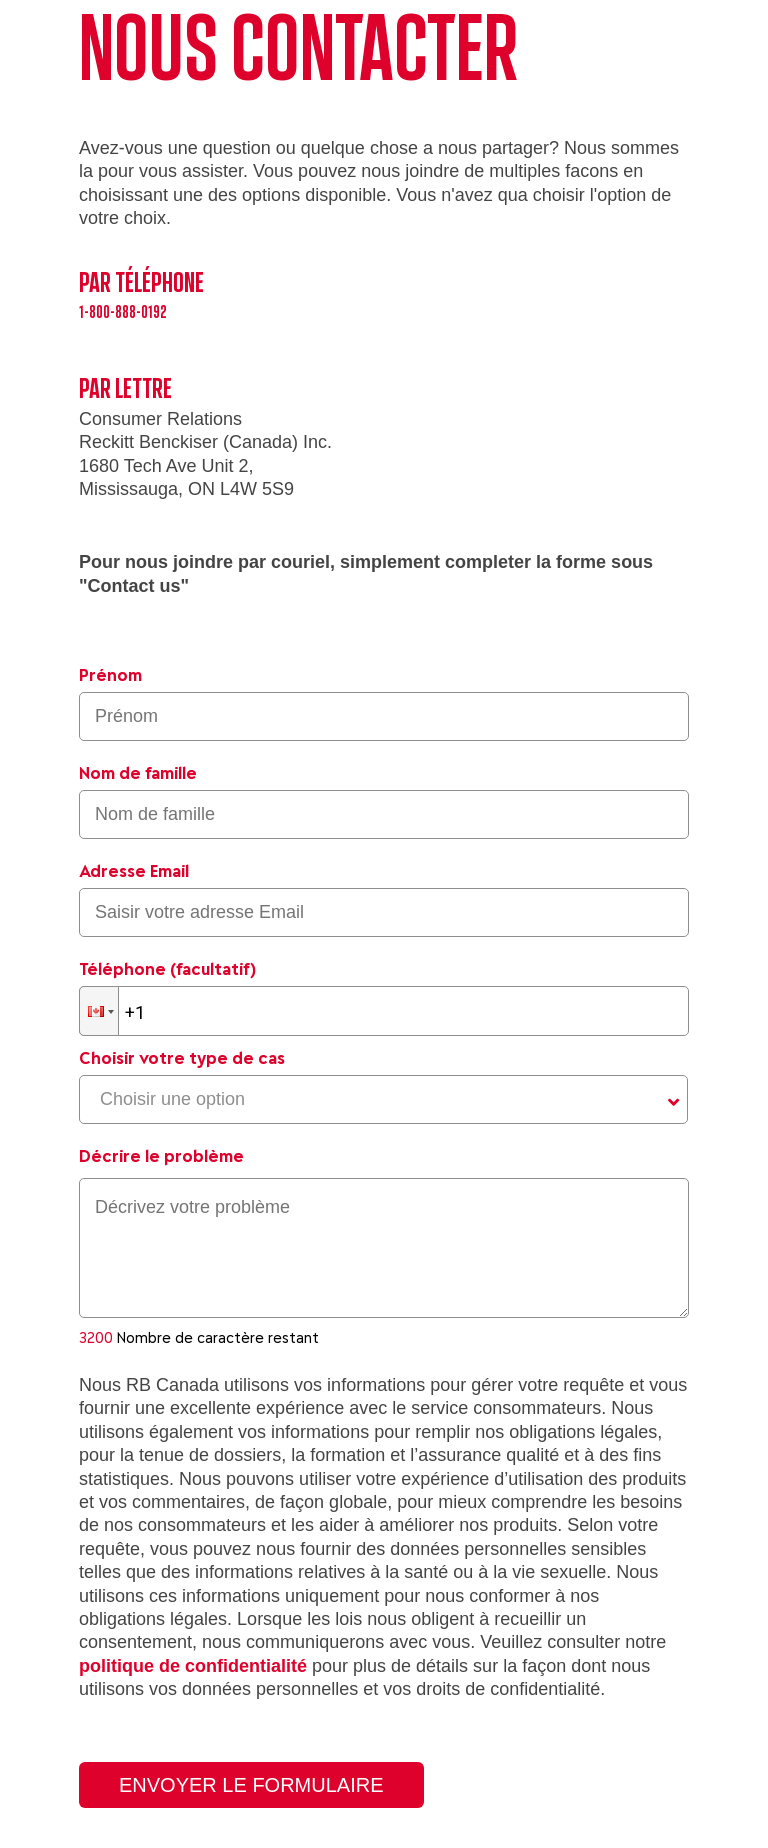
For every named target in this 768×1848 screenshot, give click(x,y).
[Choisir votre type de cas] (383, 1099)
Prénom (110, 675)
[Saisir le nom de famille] (384, 814)
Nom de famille (138, 773)
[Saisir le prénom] (384, 716)
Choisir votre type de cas (182, 1058)
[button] (99, 1011)
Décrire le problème (161, 1156)
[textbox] (384, 1248)
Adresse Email (134, 871)
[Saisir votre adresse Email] (384, 912)
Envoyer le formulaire (251, 1785)
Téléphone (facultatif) (168, 969)
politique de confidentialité (193, 1666)
